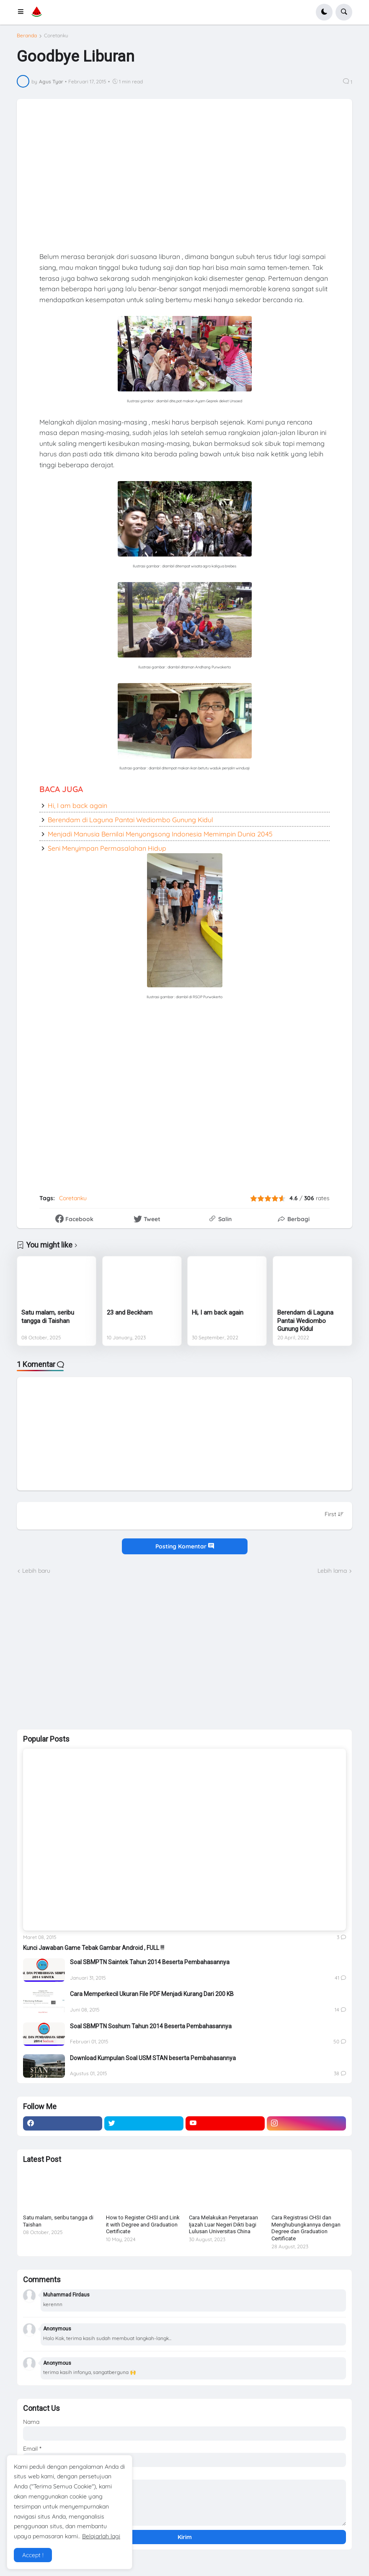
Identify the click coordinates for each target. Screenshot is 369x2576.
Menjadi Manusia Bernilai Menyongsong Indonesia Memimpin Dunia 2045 (160, 834)
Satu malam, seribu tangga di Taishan (47, 1317)
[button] (23, 12)
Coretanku (56, 35)
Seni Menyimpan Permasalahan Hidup (107, 848)
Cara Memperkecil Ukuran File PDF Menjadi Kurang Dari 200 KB (152, 1994)
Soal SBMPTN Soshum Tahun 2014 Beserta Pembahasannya (151, 2026)
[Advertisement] (79, 1651)
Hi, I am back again (77, 805)
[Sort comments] (334, 1514)
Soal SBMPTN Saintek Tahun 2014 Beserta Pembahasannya (150, 1962)
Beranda (27, 35)
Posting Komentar (184, 1546)
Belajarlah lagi (101, 2536)
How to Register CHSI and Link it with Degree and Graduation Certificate (143, 2224)
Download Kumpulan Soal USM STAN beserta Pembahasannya (153, 2058)
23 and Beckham (129, 1312)
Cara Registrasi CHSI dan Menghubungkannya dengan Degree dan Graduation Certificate (306, 2228)
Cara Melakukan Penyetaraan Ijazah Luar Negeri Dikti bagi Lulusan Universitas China (223, 2224)
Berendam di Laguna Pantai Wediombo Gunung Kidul (130, 820)
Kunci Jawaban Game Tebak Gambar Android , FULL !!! (93, 1947)
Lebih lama (332, 1570)
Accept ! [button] (33, 2555)
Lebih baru (36, 1570)
